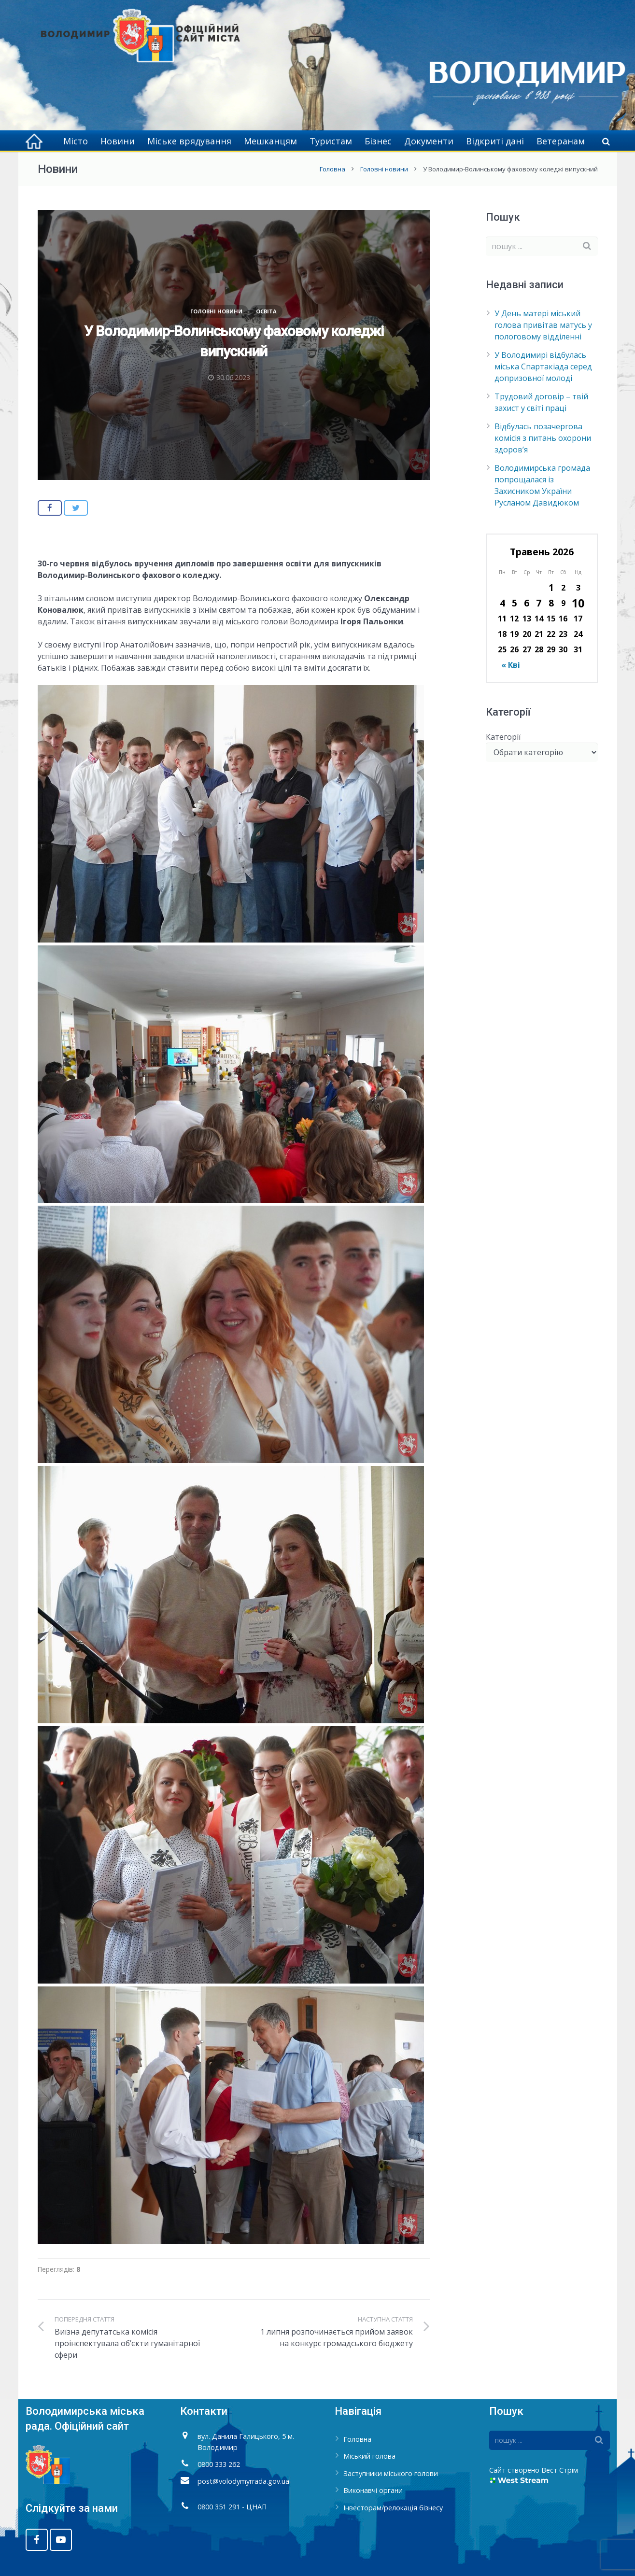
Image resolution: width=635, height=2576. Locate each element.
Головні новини (384, 169)
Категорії (503, 737)
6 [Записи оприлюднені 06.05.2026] (526, 602)
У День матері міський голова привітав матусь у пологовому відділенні (543, 325)
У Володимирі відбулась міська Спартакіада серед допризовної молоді (543, 366)
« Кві (510, 665)
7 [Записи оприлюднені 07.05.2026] (538, 602)
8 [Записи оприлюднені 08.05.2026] (551, 602)
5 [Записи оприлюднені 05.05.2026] (514, 602)
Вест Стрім (559, 2470)
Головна (332, 169)
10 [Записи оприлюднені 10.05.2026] (578, 603)
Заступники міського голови (390, 2473)
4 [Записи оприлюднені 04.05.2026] (502, 602)
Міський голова (369, 2456)
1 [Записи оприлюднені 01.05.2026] (551, 587)
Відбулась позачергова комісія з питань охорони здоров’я (542, 438)
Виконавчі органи (373, 2490)
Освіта (266, 311)
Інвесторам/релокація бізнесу (393, 2507)
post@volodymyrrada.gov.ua (243, 2481)
